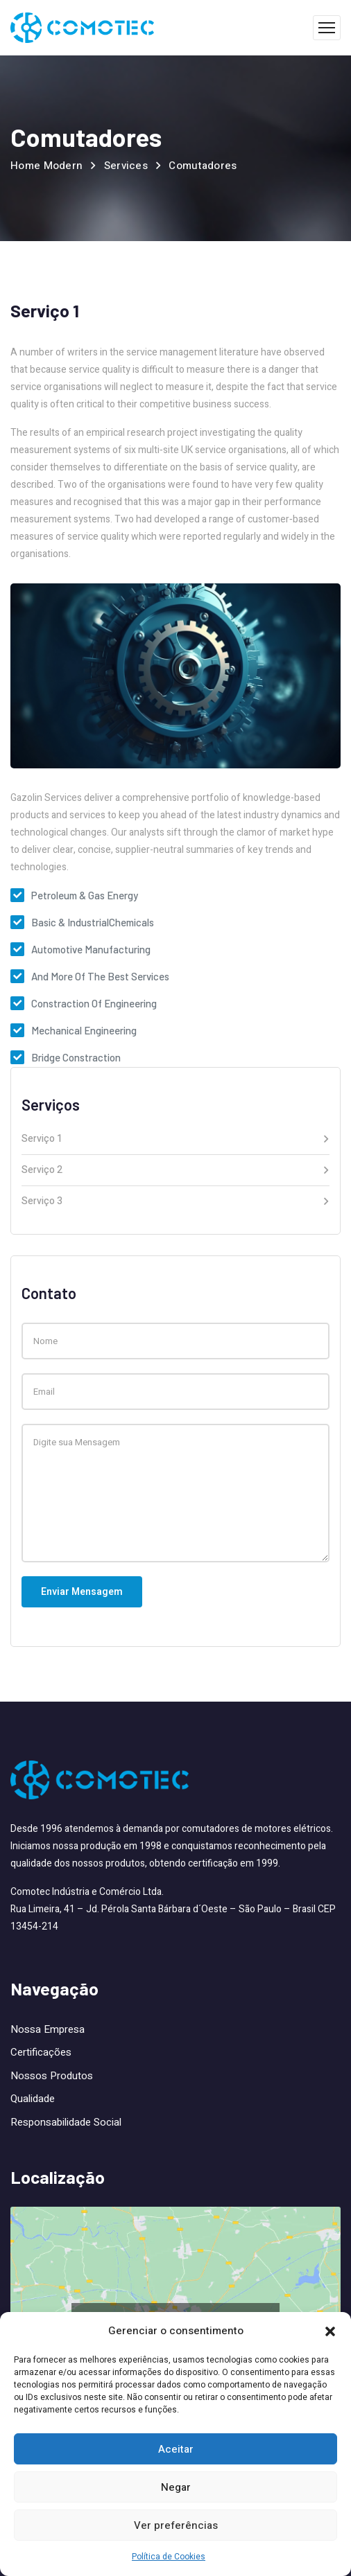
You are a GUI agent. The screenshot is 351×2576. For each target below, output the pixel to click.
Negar (176, 2487)
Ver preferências (176, 2525)
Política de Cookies (168, 2556)
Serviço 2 (42, 1171)
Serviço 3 (42, 1201)
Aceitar (176, 2449)
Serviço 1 (42, 1140)
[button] (330, 2331)
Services (126, 165)
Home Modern (46, 165)
